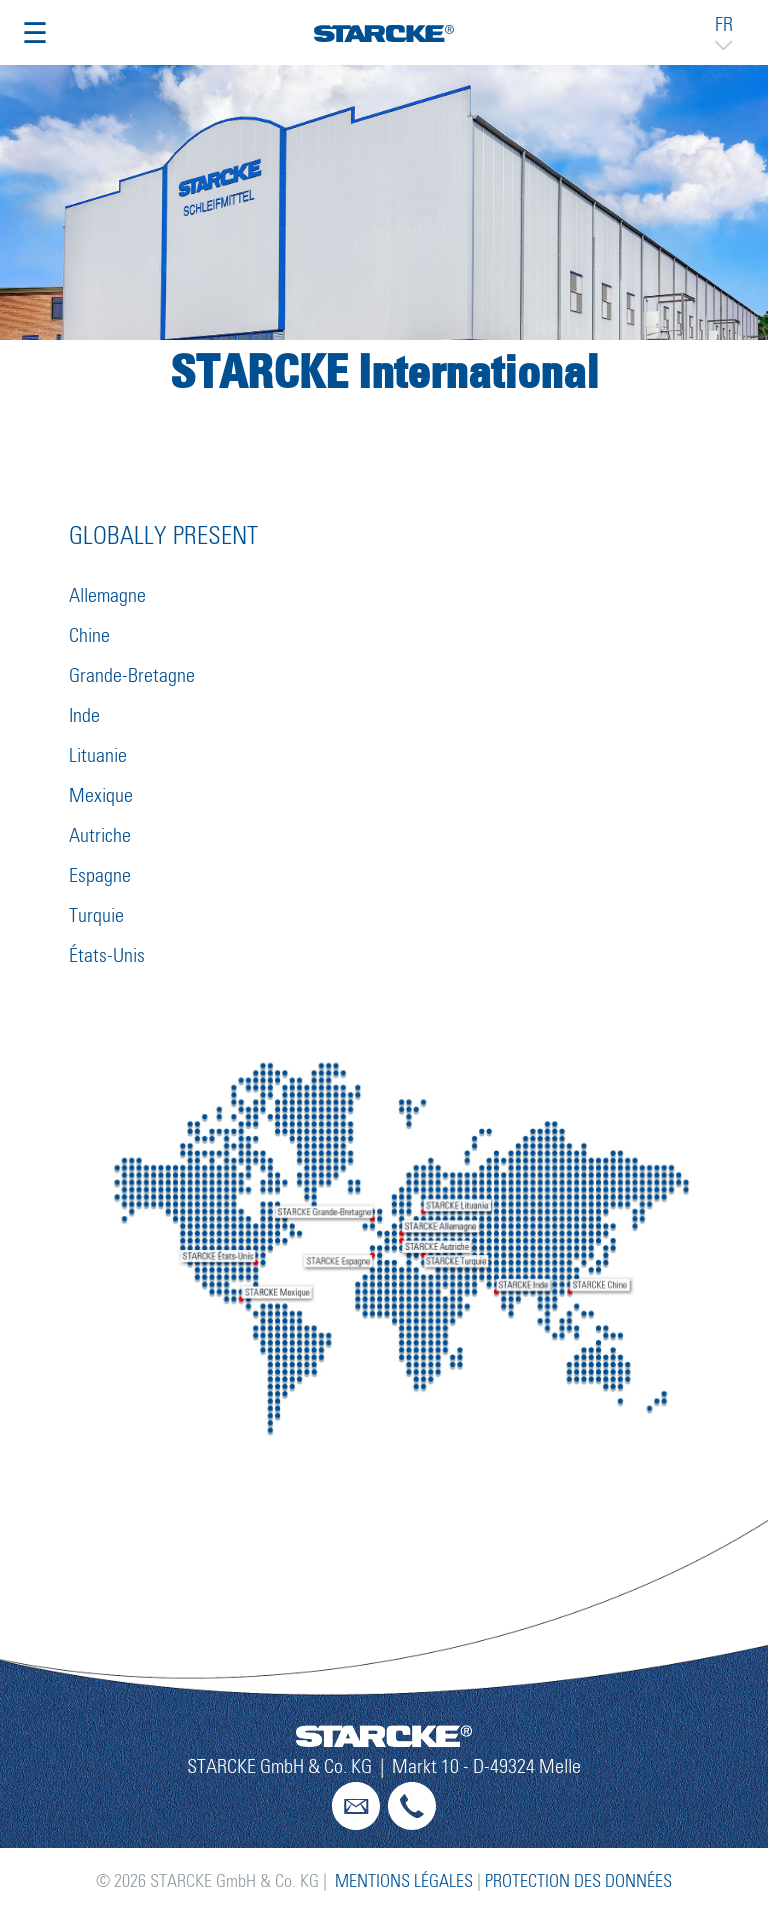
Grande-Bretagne (132, 676)
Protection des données (578, 1882)
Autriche (100, 836)
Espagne (100, 876)
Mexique (101, 796)
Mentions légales (404, 1882)
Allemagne (107, 596)
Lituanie (98, 756)
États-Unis (107, 956)
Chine (89, 636)
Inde (84, 716)
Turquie (96, 916)
